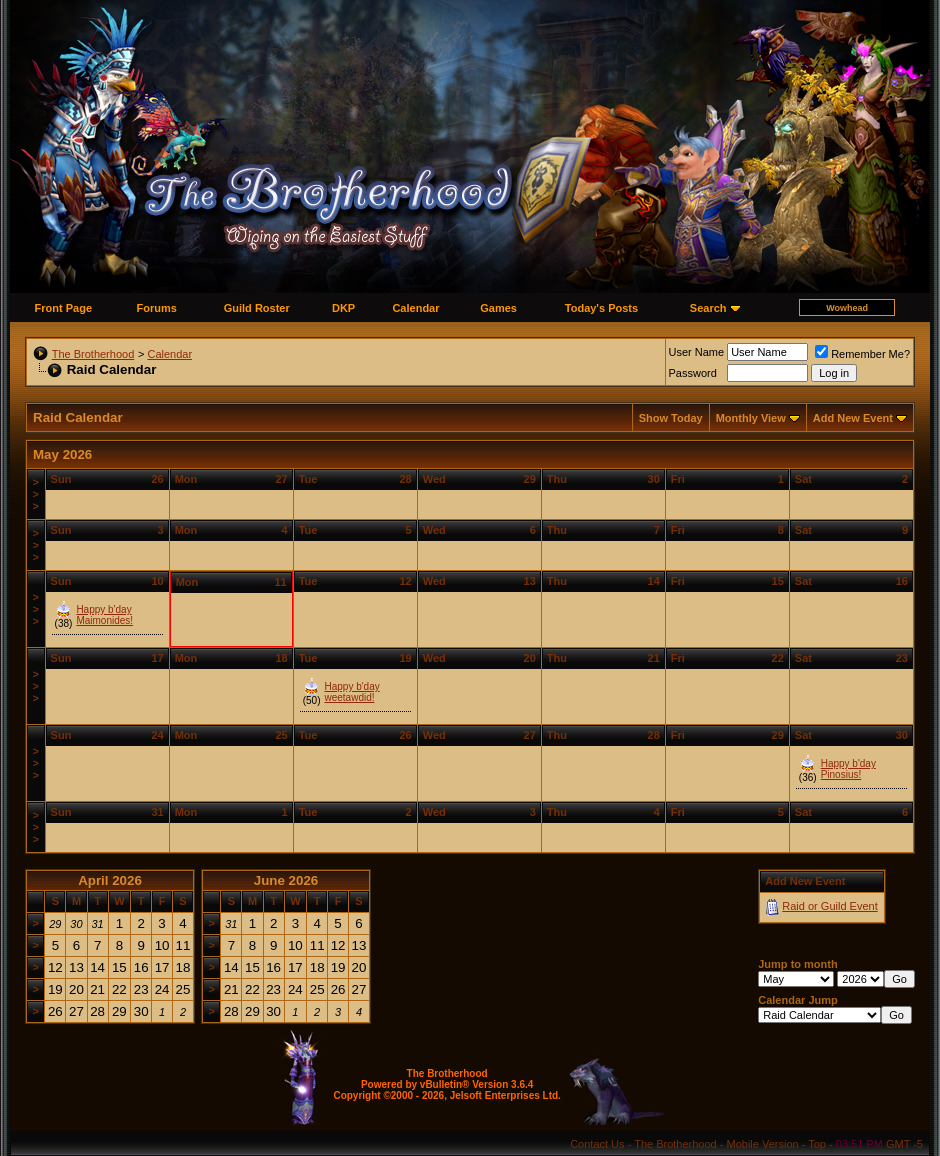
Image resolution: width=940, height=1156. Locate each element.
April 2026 (110, 880)
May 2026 (62, 454)
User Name (697, 352)
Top (817, 1144)
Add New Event (853, 418)
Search (708, 308)
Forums (157, 308)
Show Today (671, 418)
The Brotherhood (93, 354)
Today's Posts (601, 308)
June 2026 (286, 880)
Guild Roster (257, 308)
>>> (36, 494)
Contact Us (597, 1144)
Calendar (415, 308)
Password (693, 373)
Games (498, 308)
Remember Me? (862, 354)
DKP (343, 308)
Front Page (63, 308)
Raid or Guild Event (829, 906)
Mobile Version (763, 1144)
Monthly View (751, 418)
